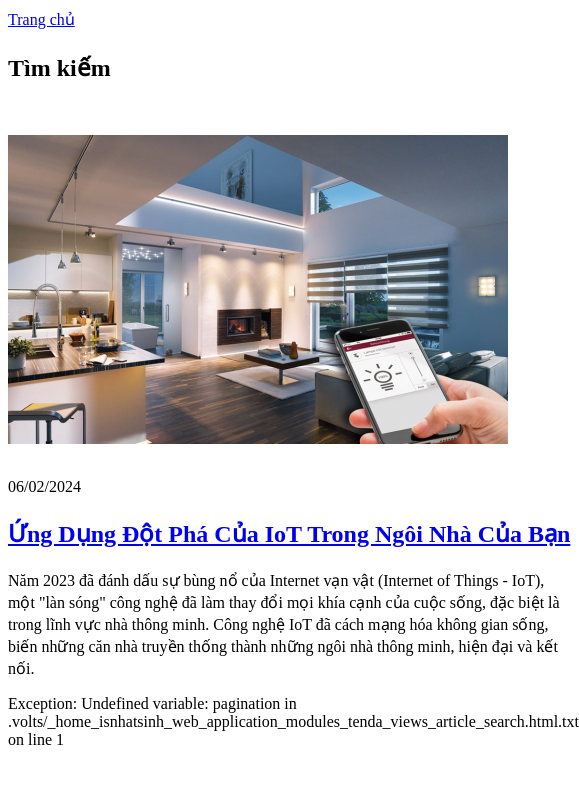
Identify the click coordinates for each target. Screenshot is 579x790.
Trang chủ (41, 19)
